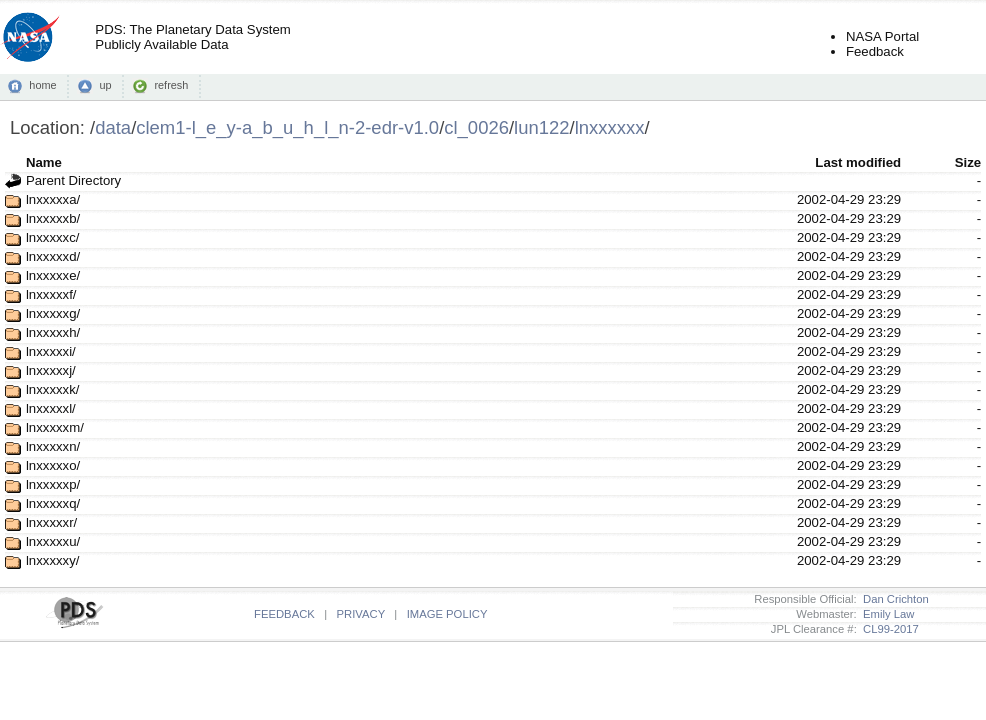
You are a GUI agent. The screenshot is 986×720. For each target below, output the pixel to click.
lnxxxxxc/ (53, 237)
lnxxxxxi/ (51, 351)
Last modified (858, 162)
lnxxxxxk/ (53, 389)
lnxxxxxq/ (53, 503)
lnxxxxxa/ (53, 199)
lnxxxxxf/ (51, 294)
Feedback (875, 51)
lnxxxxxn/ (53, 446)
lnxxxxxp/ (53, 484)
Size (968, 162)
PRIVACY (361, 614)
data (113, 127)
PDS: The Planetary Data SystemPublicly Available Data (192, 37)
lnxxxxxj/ (51, 370)
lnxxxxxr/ (51, 522)
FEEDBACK (284, 614)
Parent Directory (73, 180)
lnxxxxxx (610, 127)
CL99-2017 (888, 629)
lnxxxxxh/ (53, 332)
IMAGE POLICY (447, 614)
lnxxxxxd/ (53, 256)
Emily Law (886, 614)
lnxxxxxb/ (53, 218)
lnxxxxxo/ (53, 465)
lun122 (541, 127)
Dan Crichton (893, 599)
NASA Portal (882, 36)
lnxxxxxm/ (55, 427)
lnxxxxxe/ (53, 275)
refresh (171, 85)
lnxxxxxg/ (53, 313)
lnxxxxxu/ (53, 541)
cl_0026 (476, 127)
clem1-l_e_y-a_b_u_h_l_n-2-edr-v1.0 (287, 127)
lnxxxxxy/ (53, 560)
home (42, 85)
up (105, 85)
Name (44, 162)
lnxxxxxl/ (51, 408)
